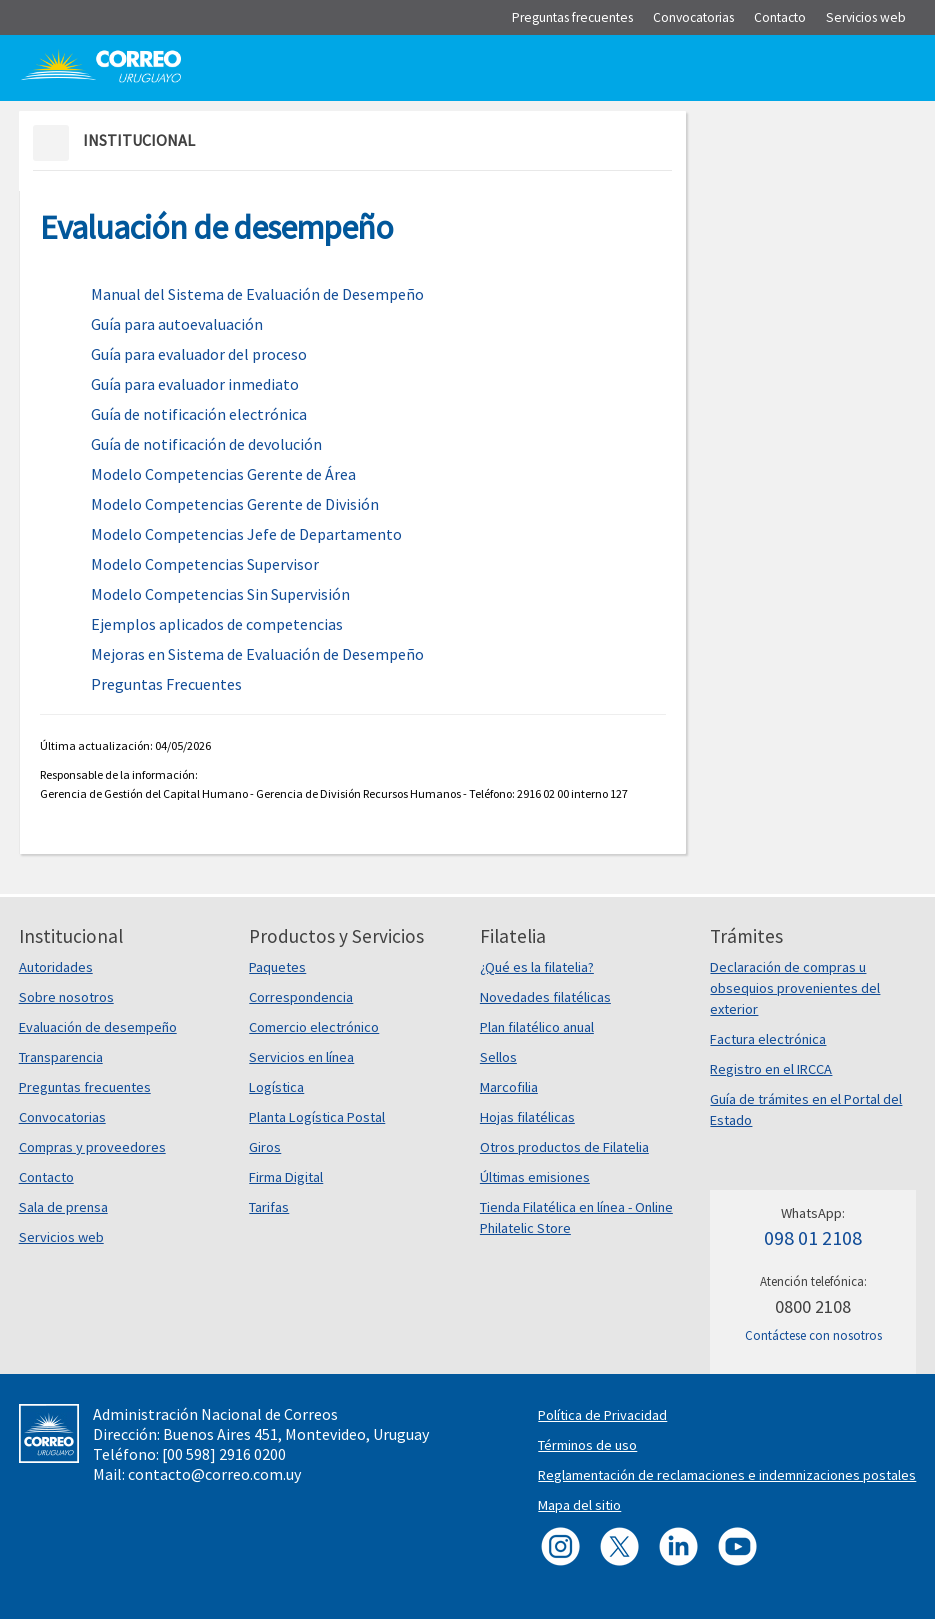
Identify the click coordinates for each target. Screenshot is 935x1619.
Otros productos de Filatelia (564, 1147)
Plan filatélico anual (537, 1027)
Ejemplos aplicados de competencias (217, 624)
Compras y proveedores (92, 1147)
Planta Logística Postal (317, 1117)
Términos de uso (587, 1445)
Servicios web (61, 1237)
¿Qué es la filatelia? (537, 967)
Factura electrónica (768, 1039)
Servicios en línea (301, 1057)
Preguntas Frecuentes (166, 684)
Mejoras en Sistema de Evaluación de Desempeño (257, 654)
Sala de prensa (63, 1207)
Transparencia (61, 1057)
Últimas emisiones (535, 1177)
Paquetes (277, 967)
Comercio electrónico (314, 1027)
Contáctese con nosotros (813, 1335)
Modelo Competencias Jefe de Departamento (246, 534)
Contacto (46, 1177)
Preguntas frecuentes (85, 1087)
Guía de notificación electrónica (199, 414)
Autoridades (56, 967)
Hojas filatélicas (527, 1117)
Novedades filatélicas (545, 997)
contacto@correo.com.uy (214, 1474)
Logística (276, 1087)
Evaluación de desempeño (98, 1027)
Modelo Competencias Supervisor (205, 564)
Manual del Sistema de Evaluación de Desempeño (257, 294)
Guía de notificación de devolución (206, 444)
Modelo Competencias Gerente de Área (223, 474)
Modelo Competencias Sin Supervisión (220, 594)
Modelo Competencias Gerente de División (235, 504)
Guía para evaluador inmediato (195, 384)
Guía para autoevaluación (177, 324)
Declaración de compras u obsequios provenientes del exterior (795, 988)
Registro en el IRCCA (771, 1069)
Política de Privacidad (602, 1415)
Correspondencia (301, 997)
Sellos (498, 1057)
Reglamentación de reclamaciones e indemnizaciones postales (727, 1475)
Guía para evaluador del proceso (199, 354)
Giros (265, 1147)
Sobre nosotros (66, 997)
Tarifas (269, 1207)
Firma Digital (286, 1177)
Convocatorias (62, 1117)
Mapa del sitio (579, 1505)
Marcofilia (509, 1087)
